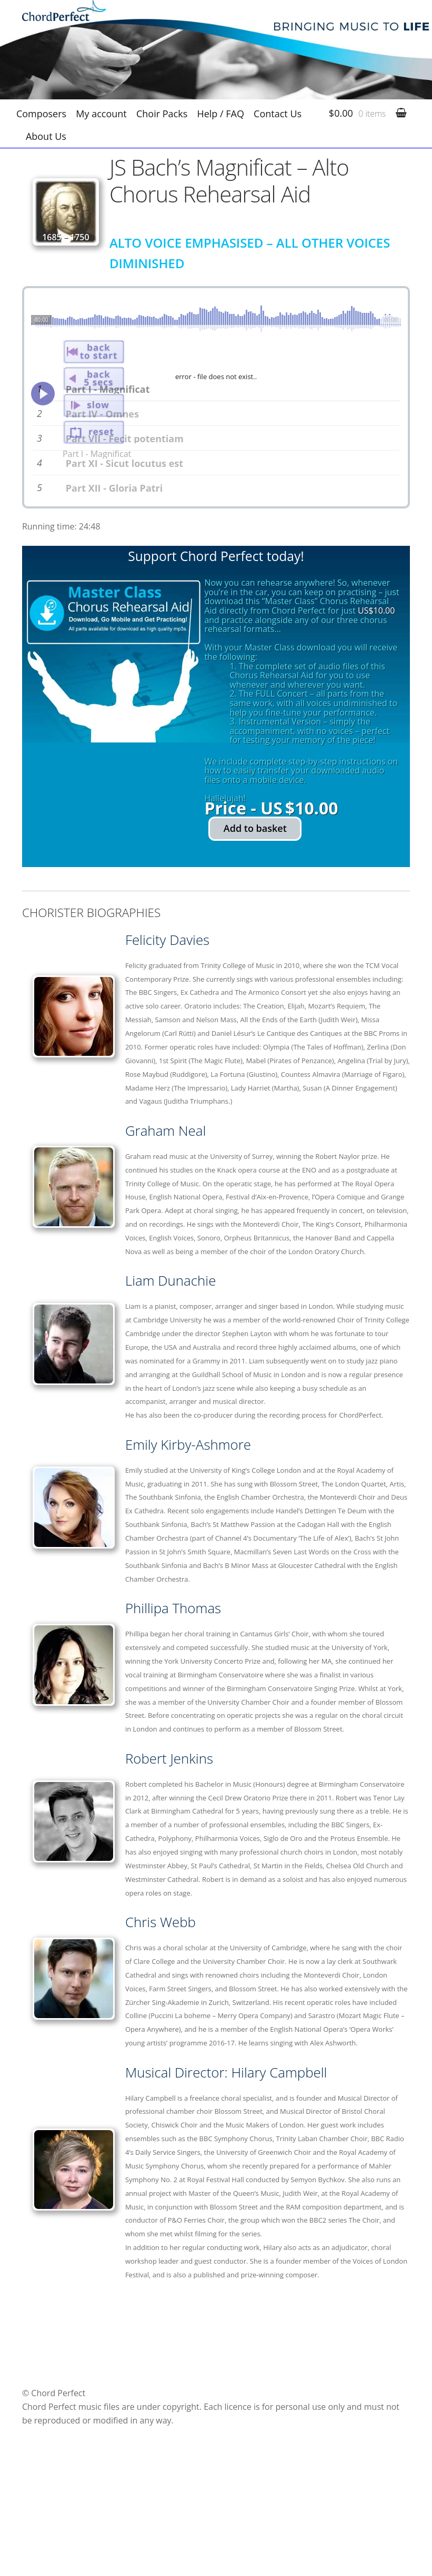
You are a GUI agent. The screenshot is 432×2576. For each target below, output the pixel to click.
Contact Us (278, 113)
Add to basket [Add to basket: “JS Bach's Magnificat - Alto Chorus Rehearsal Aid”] (255, 924)
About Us (46, 136)
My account (101, 113)
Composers (41, 113)
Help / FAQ (220, 113)
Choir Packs (161, 113)
